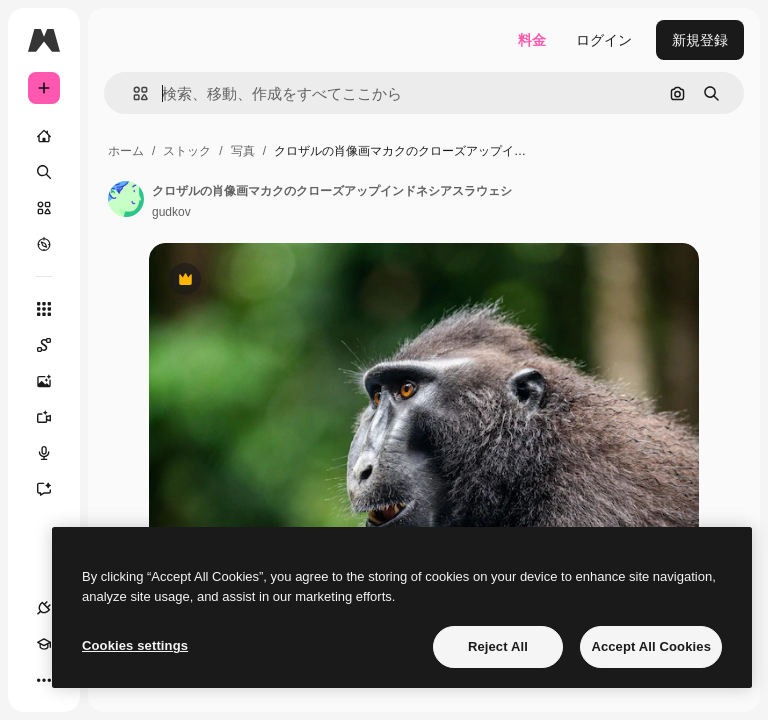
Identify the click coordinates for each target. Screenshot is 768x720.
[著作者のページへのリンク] (126, 199)
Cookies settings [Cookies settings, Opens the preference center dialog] (135, 645)
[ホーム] (44, 136)
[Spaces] (54, 345)
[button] (132, 93)
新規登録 (700, 40)
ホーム (126, 151)
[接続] (44, 608)
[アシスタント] (54, 489)
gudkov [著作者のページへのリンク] (171, 212)
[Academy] (44, 644)
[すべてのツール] (44, 309)
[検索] (44, 172)
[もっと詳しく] (44, 244)
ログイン (604, 40)
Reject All (498, 646)
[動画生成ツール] (54, 417)
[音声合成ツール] (54, 453)
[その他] (44, 680)
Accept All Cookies (651, 646)
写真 (243, 151)
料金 (532, 40)
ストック (187, 151)
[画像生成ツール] (54, 381)
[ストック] (44, 208)
